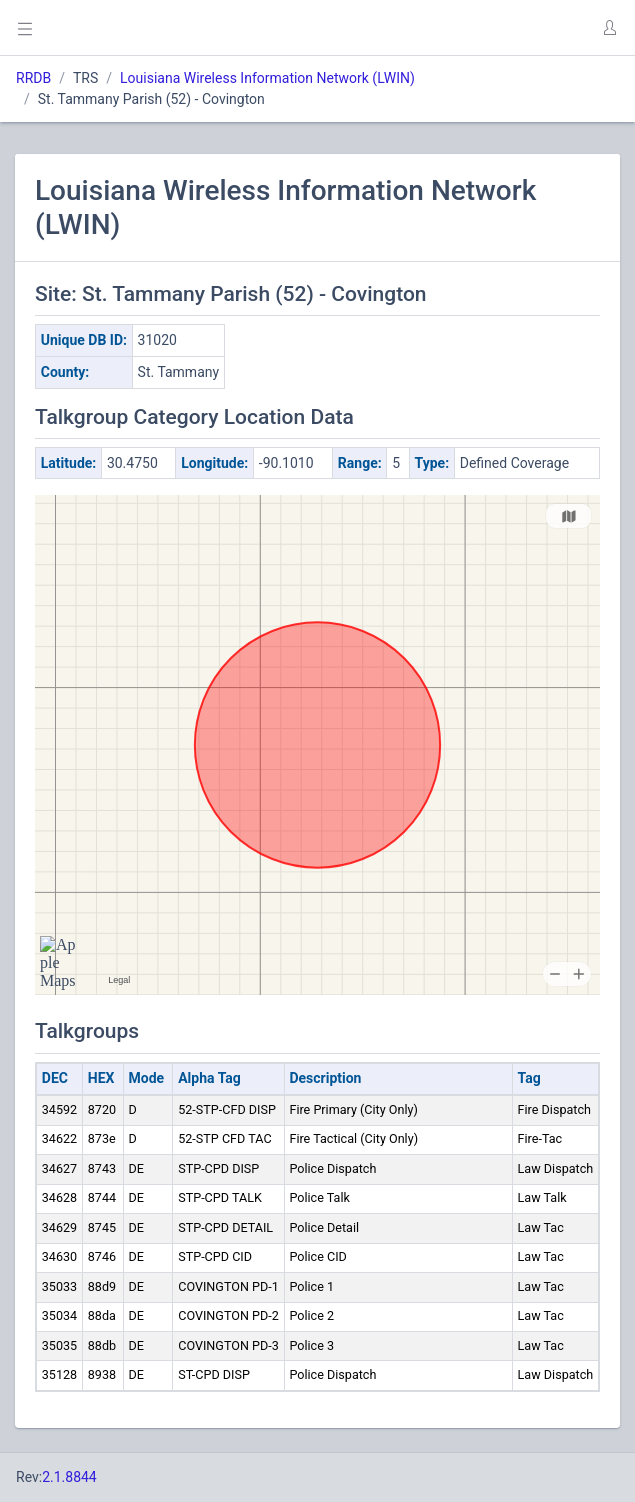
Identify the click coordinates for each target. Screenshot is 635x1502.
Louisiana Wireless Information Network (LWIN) (267, 78)
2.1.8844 (69, 1477)
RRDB (33, 78)
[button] (609, 28)
